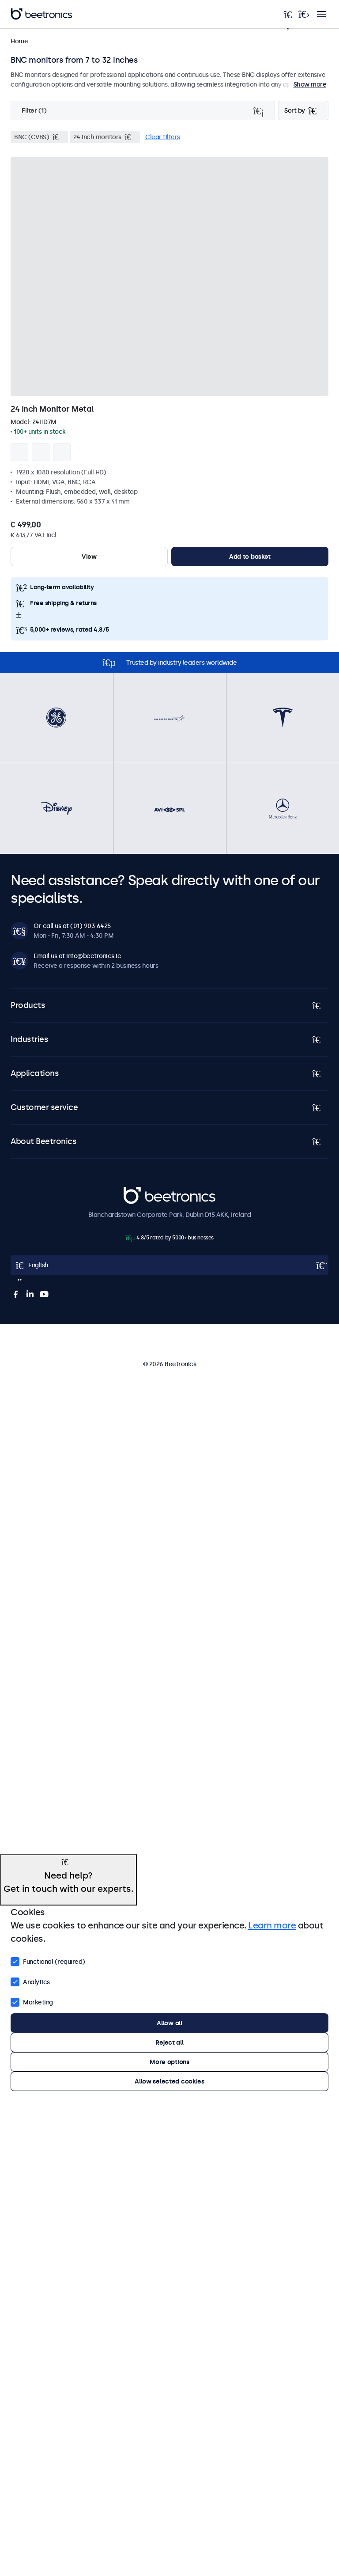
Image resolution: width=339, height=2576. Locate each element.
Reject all (169, 2042)
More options (169, 2062)
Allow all (169, 2023)
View (89, 556)
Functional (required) (48, 1961)
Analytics (30, 1981)
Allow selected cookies (169, 2081)
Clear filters (162, 137)
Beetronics (139, 1192)
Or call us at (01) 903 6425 (72, 926)
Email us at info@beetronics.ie (77, 956)
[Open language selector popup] (169, 1265)
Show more (310, 84)
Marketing (32, 2001)
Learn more (272, 1925)
